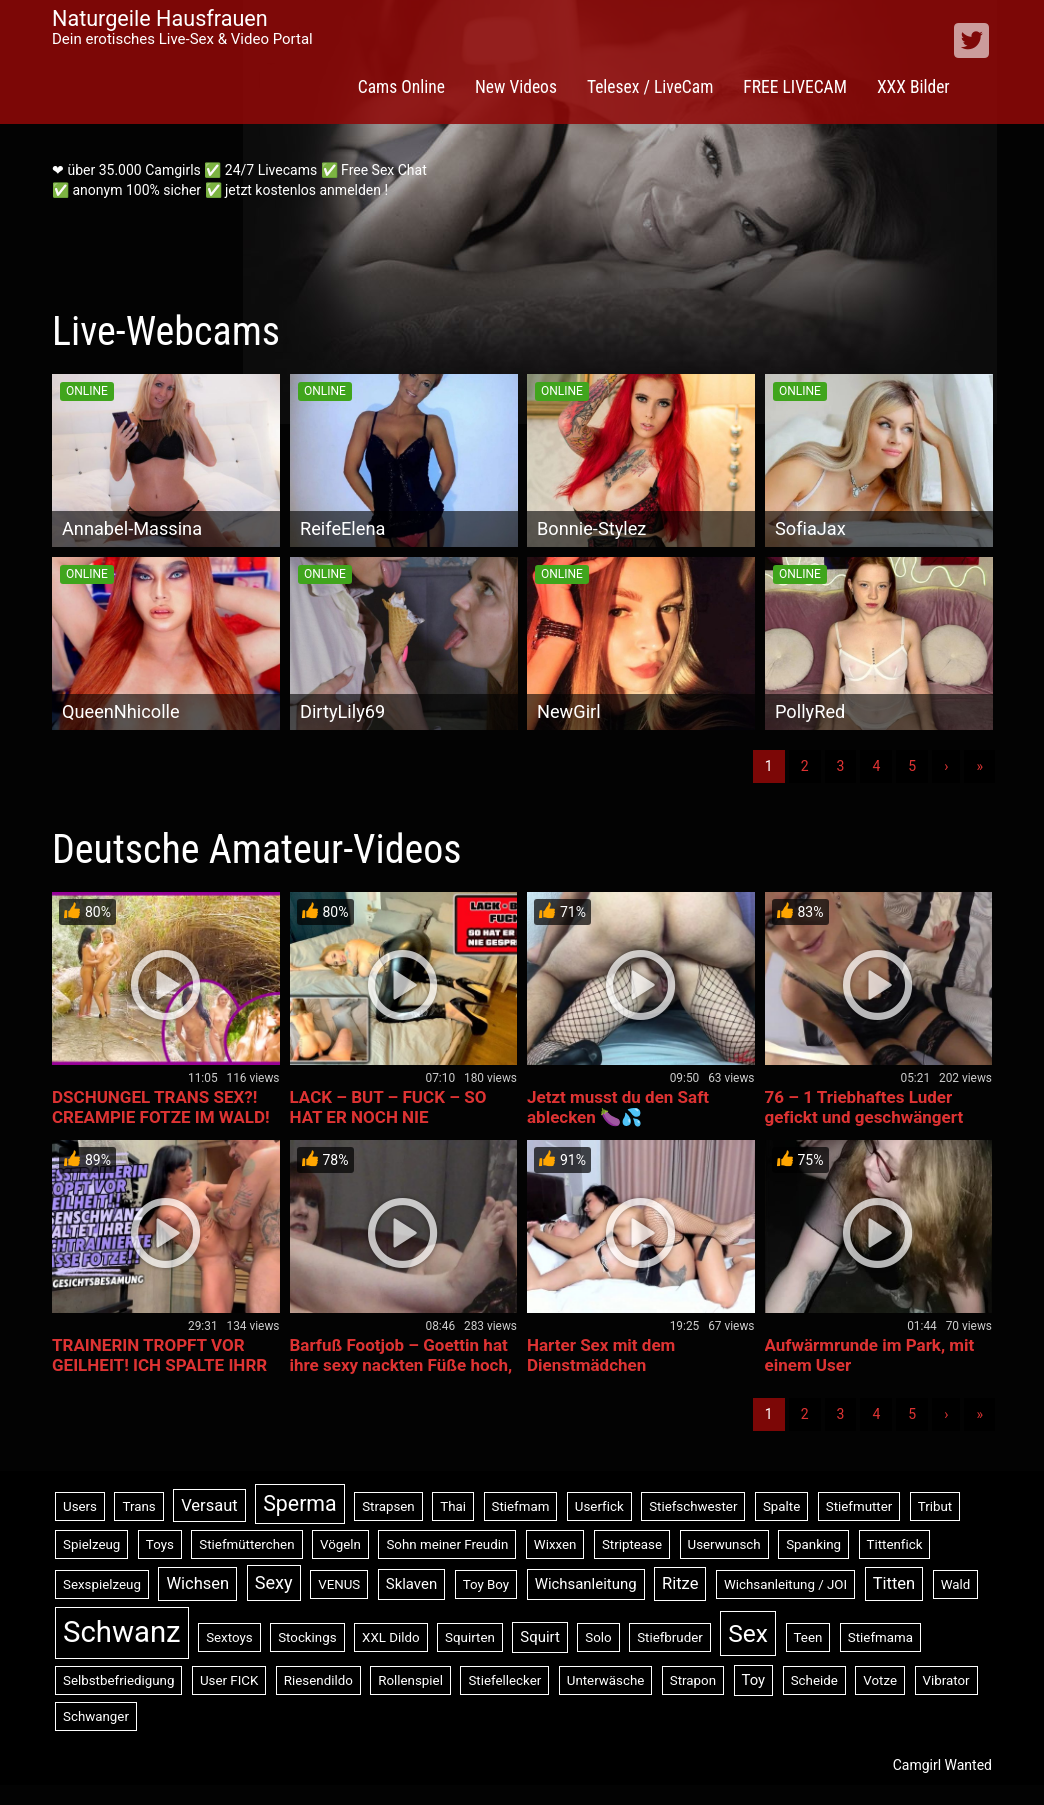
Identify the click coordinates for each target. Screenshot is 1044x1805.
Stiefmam (521, 1506)
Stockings (307, 1637)
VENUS (339, 1584)
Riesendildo (318, 1680)
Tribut (935, 1506)
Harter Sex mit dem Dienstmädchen (601, 1355)
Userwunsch (724, 1544)
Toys (160, 1544)
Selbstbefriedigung (118, 1680)
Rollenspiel (410, 1680)
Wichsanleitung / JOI (785, 1584)
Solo (598, 1637)
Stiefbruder (670, 1637)
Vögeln (340, 1544)
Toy (754, 1680)
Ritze (680, 1583)
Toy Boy (486, 1584)
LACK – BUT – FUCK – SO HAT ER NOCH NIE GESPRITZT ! (388, 1117)
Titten (894, 1583)
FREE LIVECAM (795, 87)
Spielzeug (91, 1544)
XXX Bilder (913, 87)
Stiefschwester (693, 1506)
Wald (956, 1584)
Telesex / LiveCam (650, 87)
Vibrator (946, 1680)
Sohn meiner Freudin (447, 1544)
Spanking (813, 1544)
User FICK (229, 1680)
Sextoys (229, 1637)
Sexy (274, 1582)
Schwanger (96, 1716)
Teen (808, 1637)
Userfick (599, 1506)
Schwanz (122, 1632)
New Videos (516, 87)
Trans (138, 1506)
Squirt (540, 1637)
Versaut (209, 1505)
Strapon (693, 1680)
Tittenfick (895, 1544)
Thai (453, 1506)
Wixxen (555, 1544)
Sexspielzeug (102, 1584)
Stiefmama (880, 1637)
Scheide (814, 1680)
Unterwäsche (606, 1680)
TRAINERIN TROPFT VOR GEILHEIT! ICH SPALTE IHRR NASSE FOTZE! (159, 1365)
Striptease (632, 1544)
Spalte (781, 1506)
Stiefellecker (504, 1680)
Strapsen (388, 1506)
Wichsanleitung (586, 1584)
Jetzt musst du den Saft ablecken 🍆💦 (618, 1107)
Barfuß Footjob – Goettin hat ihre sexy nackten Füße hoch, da (401, 1365)
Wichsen (197, 1583)
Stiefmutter (859, 1506)
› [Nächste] (946, 766)
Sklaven (411, 1584)
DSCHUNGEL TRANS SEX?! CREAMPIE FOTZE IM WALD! (161, 1107)
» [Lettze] (979, 766)
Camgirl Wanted (942, 1765)
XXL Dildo (391, 1637)
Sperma (299, 1503)
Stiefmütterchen (246, 1544)
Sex (748, 1633)
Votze (880, 1680)
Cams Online (401, 87)
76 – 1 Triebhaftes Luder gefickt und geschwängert (864, 1107)
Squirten (470, 1637)
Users (80, 1506)
